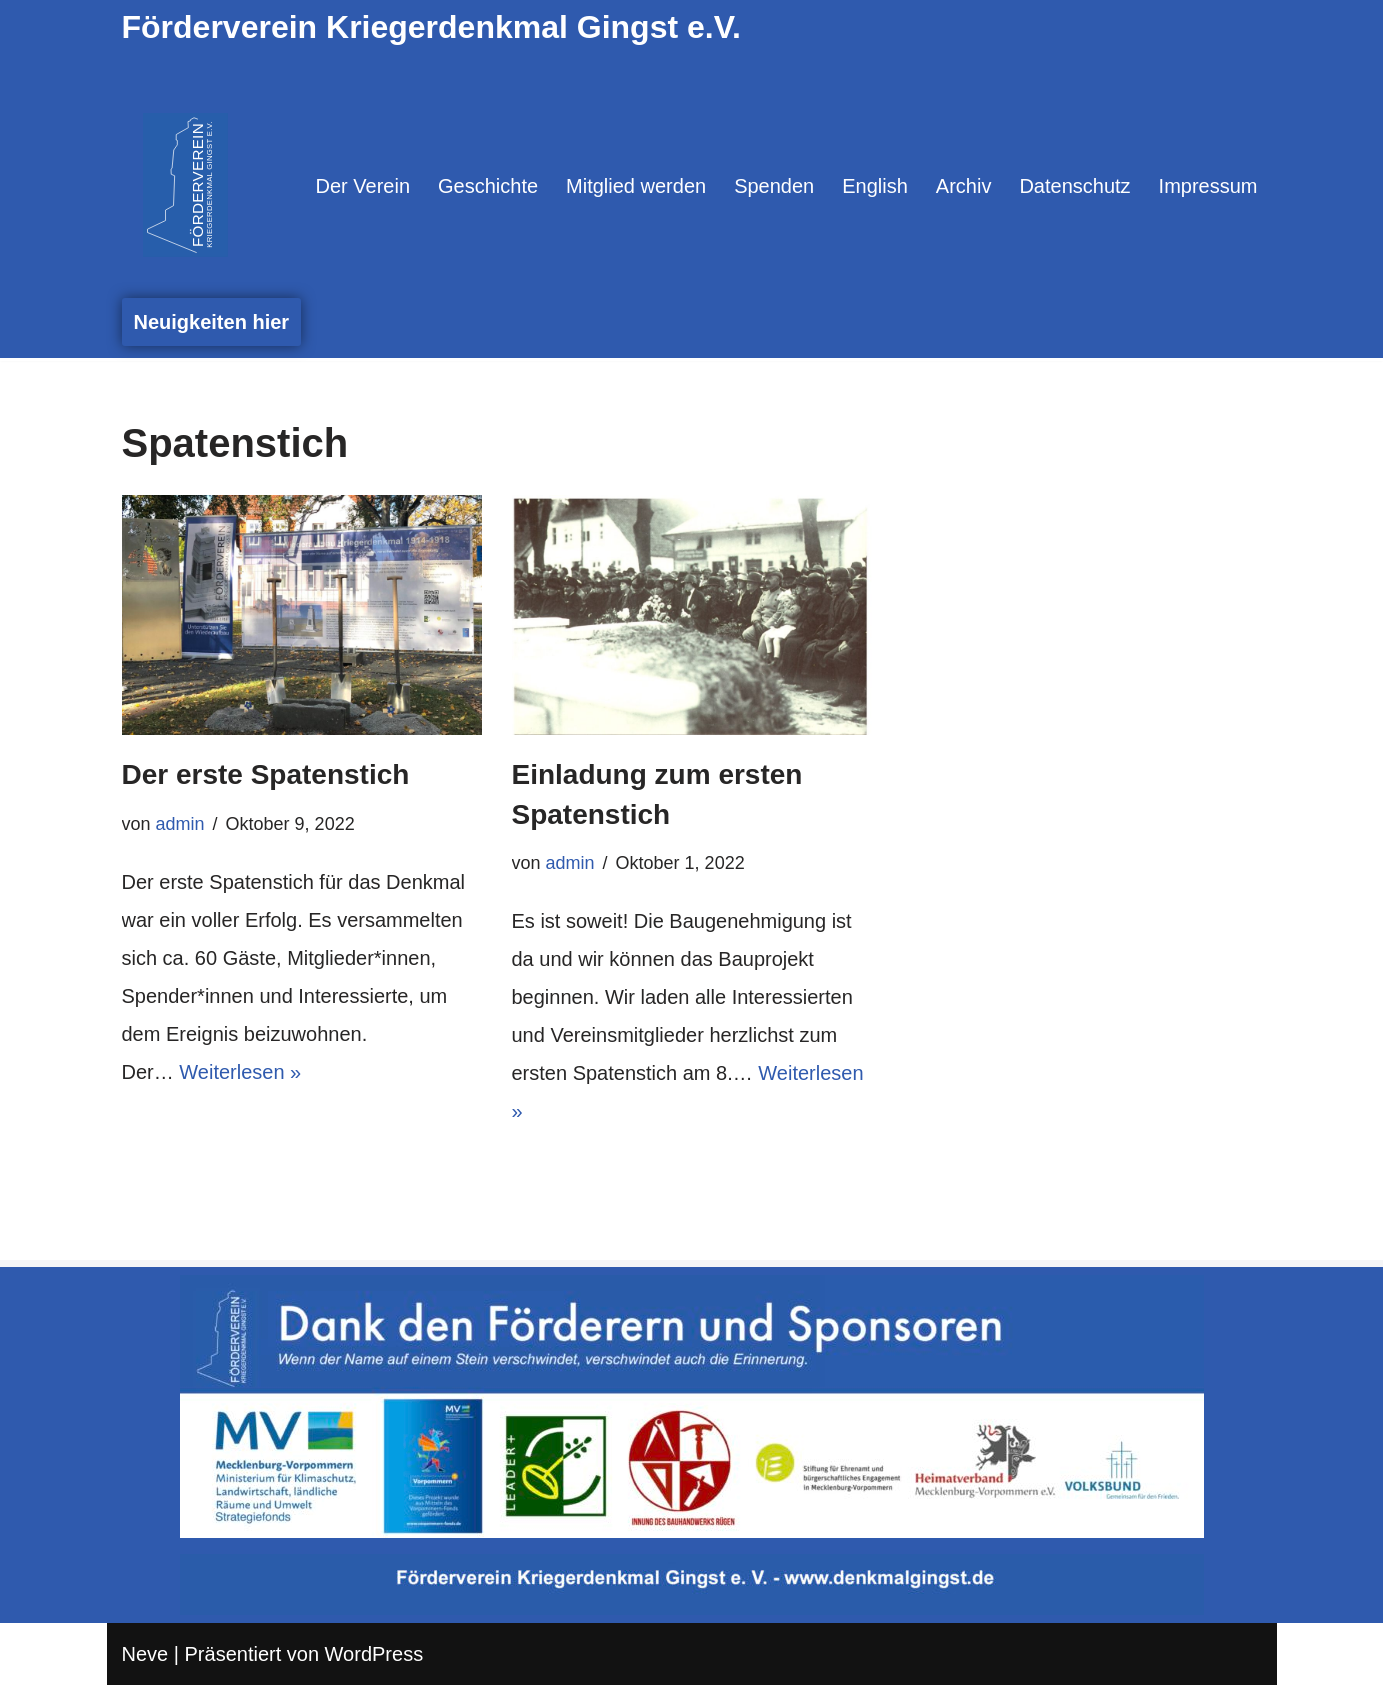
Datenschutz (1074, 186)
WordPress (374, 1654)
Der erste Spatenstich (266, 774)
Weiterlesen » (240, 1072)
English (875, 186)
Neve (145, 1654)
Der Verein (363, 186)
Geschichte (488, 186)
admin (180, 824)
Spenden (774, 186)
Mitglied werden (636, 186)
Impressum (1208, 186)
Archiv (964, 186)
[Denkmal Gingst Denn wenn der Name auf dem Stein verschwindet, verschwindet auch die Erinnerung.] (185, 185)
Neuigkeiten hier (212, 322)
